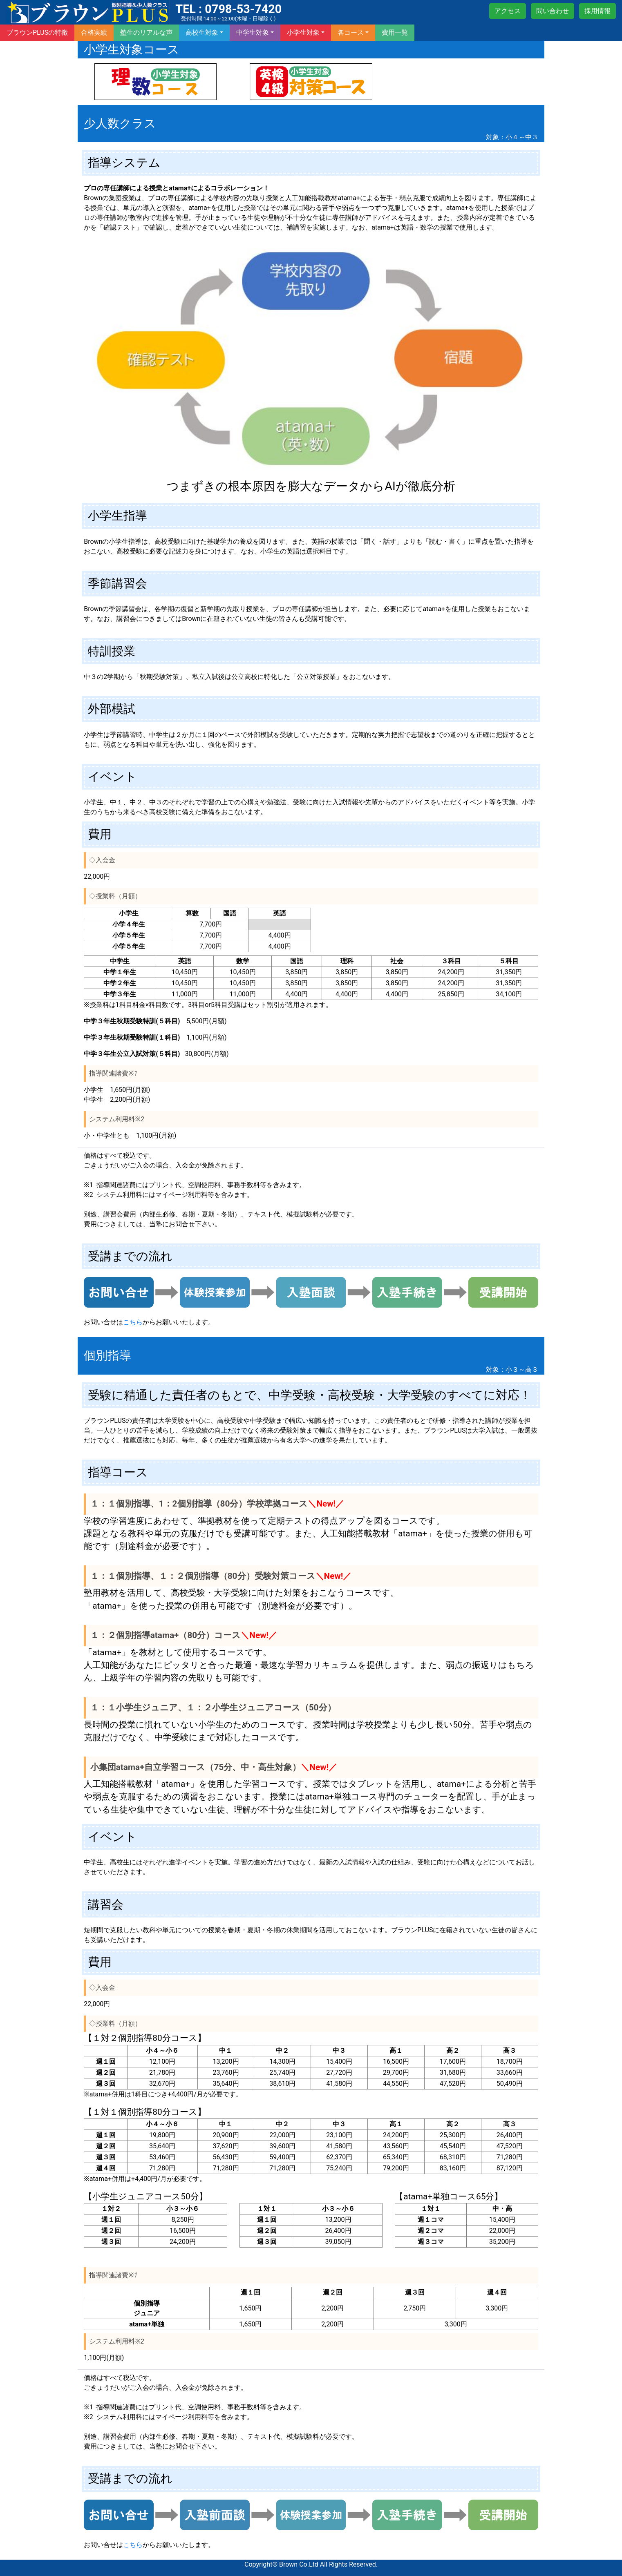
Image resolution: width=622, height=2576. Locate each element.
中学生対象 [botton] (252, 32)
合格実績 (94, 32)
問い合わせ (552, 11)
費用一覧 (395, 32)
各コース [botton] (351, 32)
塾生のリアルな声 (146, 32)
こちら (133, 1322)
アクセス (507, 11)
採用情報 (597, 11)
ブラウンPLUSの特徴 (37, 32)
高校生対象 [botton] (202, 32)
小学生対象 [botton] (303, 32)
